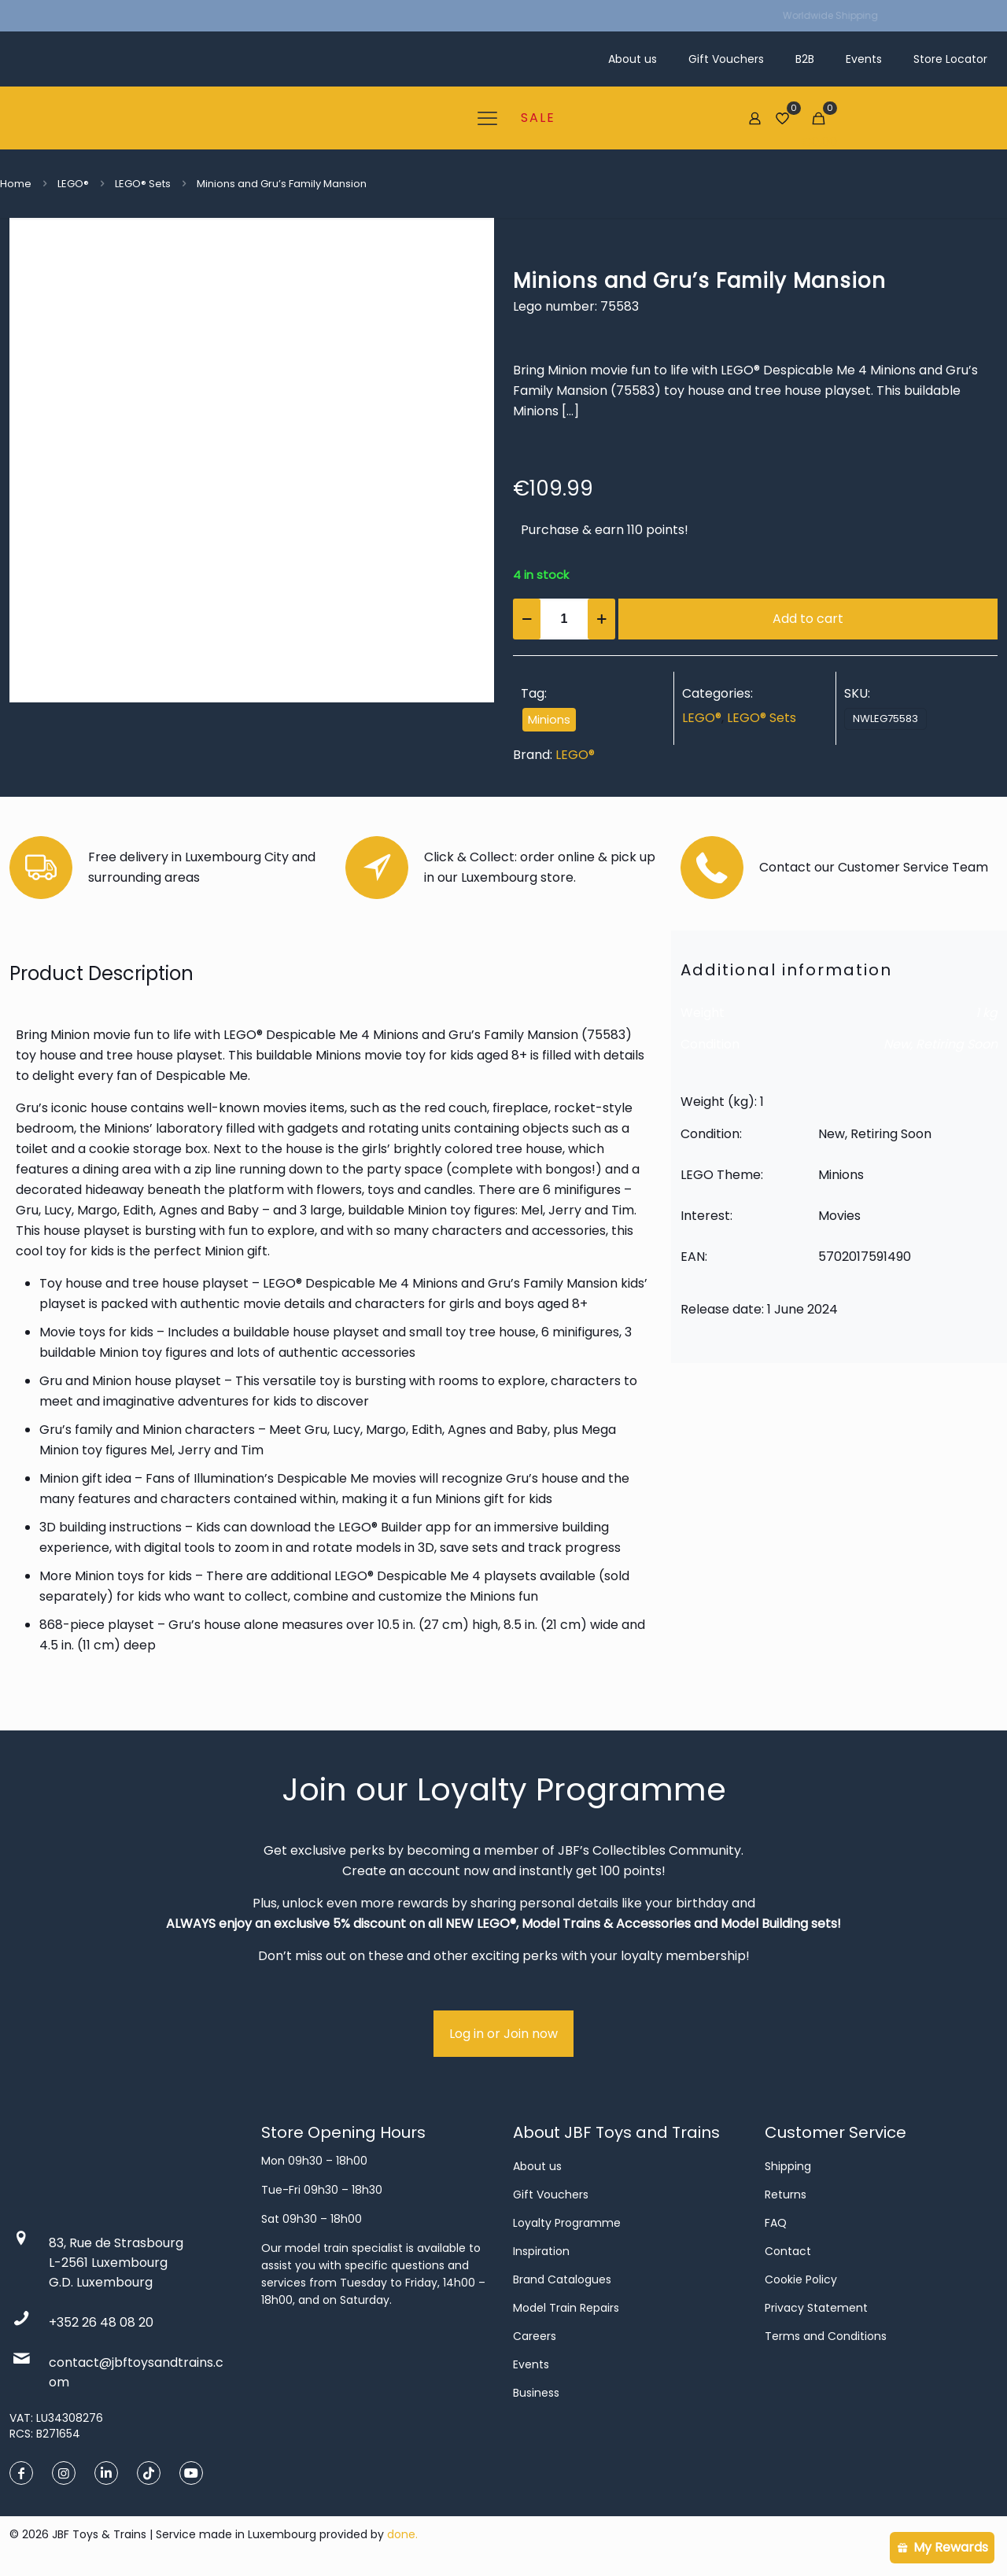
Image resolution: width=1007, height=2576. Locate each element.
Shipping (788, 2166)
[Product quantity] (564, 619)
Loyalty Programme (567, 2223)
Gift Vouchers (550, 2194)
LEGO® (73, 183)
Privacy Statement (816, 2308)
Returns (785, 2194)
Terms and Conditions (826, 2336)
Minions (549, 720)
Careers (534, 2336)
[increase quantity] (601, 619)
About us (537, 2166)
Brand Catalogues (562, 2279)
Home (15, 183)
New (896, 1044)
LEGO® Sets (143, 183)
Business (536, 2393)
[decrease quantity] (526, 619)
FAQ (776, 2223)
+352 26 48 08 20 (101, 2322)
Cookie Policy (801, 2279)
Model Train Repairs (566, 2308)
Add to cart (808, 619)
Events (531, 2364)
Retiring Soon (957, 1044)
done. (402, 2534)
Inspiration (541, 2251)
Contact (788, 2251)
